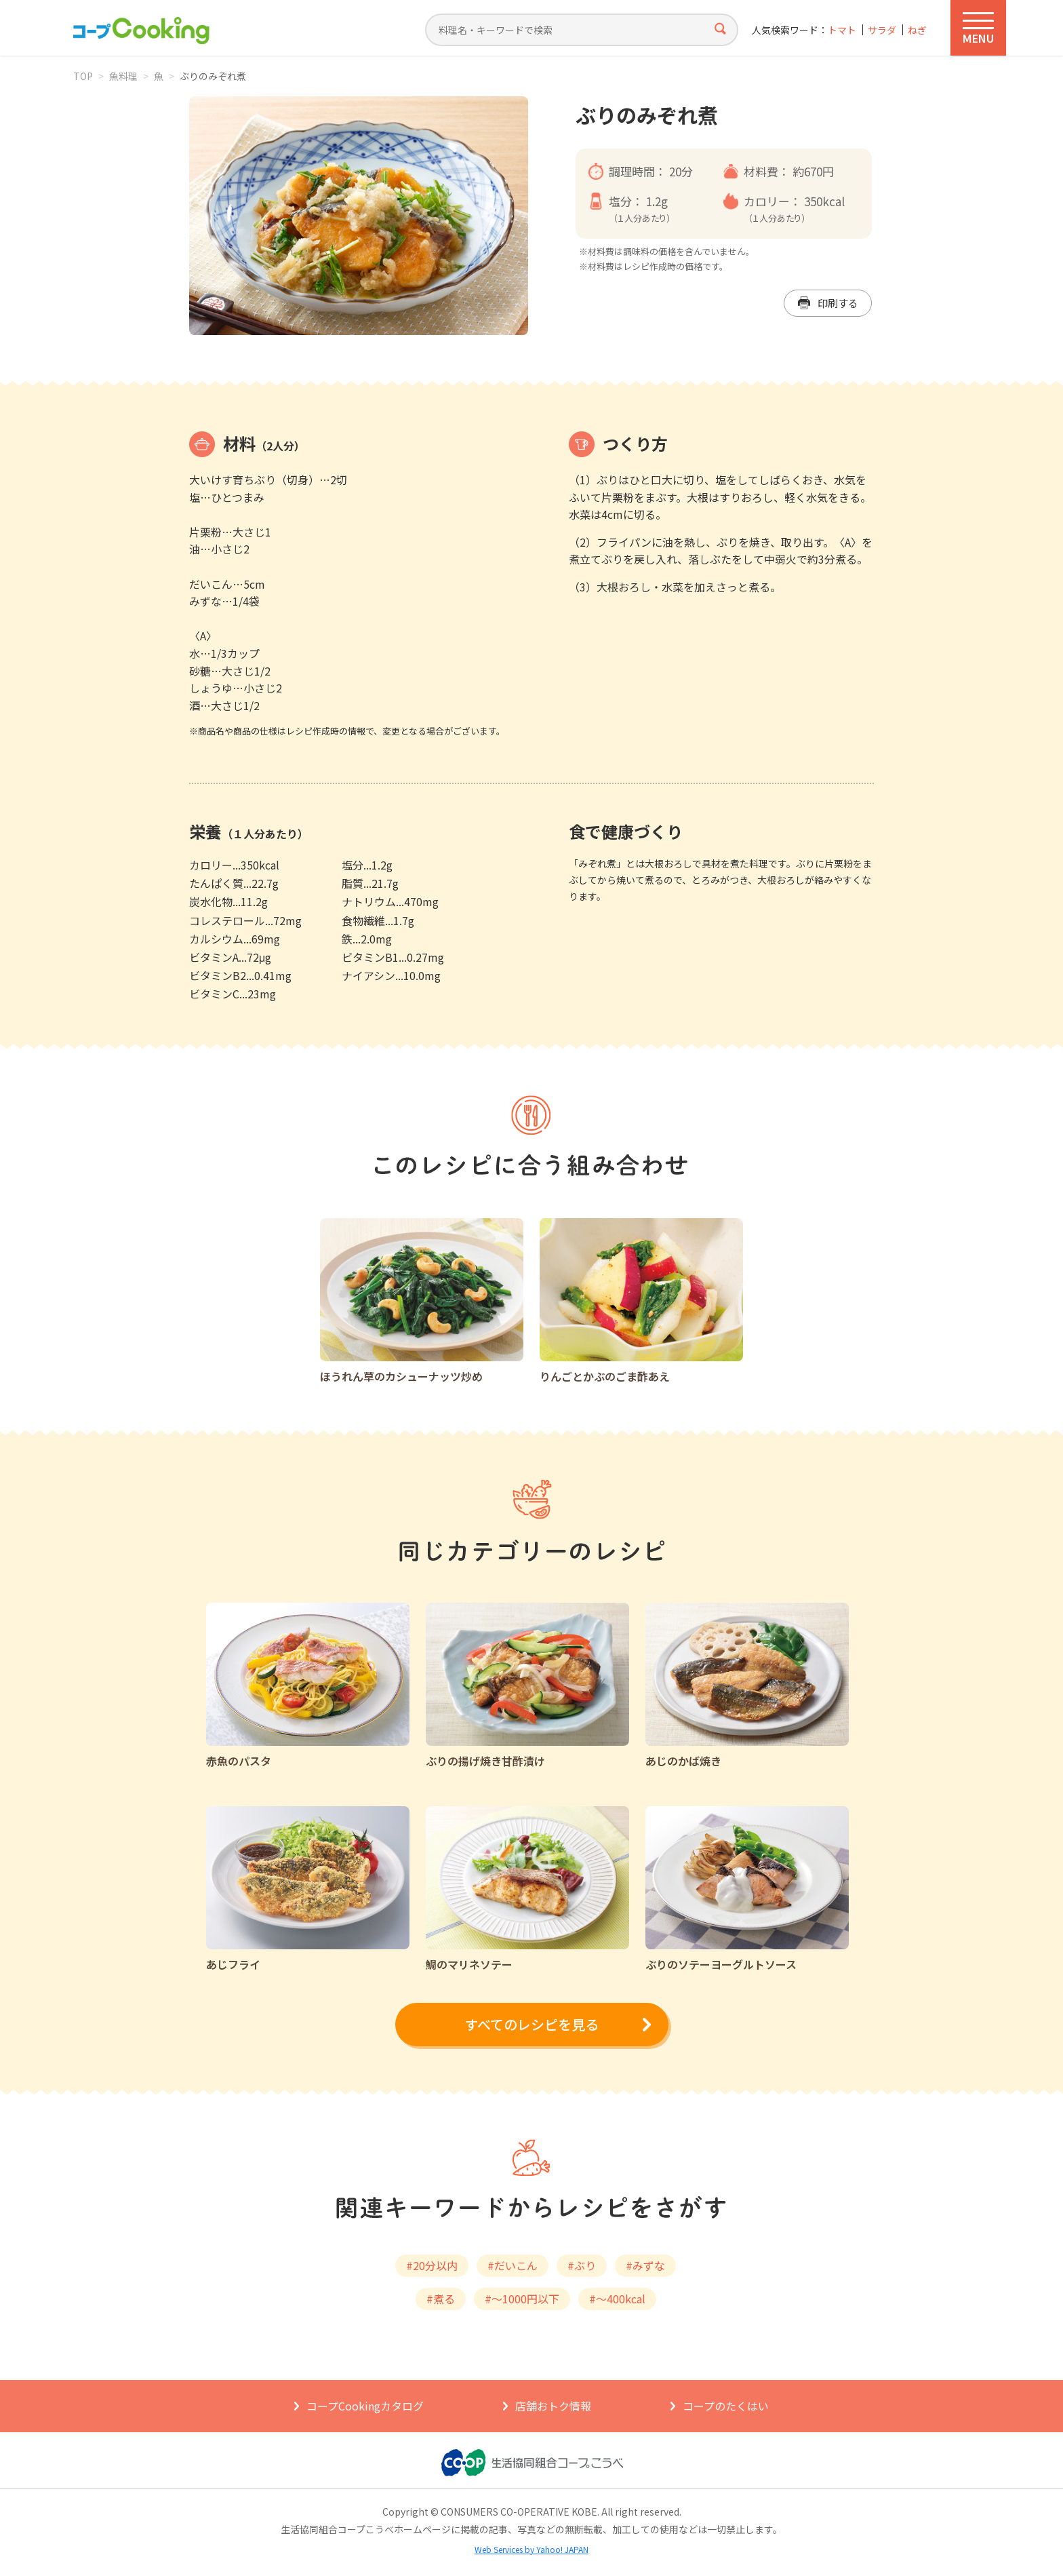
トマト (842, 30)
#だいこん (512, 2265)
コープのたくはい (726, 2406)
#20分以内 (432, 2265)
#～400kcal (617, 2298)
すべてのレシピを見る (531, 2024)
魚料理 (123, 76)
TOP (83, 76)
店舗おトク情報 (553, 2406)
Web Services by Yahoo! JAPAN (531, 2549)
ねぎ (917, 30)
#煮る (440, 2298)
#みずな (645, 2265)
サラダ (882, 30)
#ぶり (581, 2265)
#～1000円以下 (522, 2298)
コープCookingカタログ (365, 2406)
